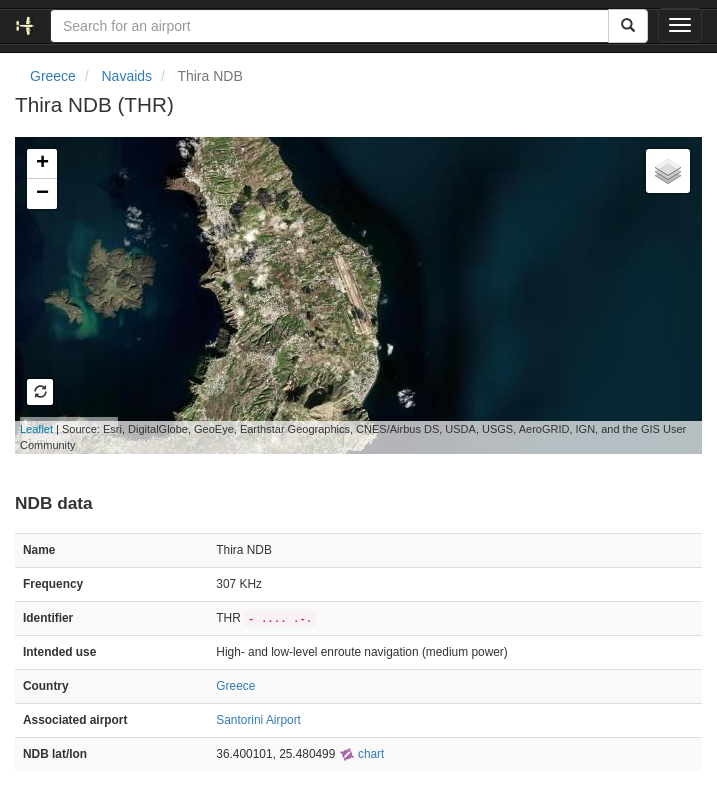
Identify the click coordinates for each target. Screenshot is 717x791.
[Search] (628, 26)
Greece (53, 76)
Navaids (126, 76)
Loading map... (350, 295)
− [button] (42, 194)
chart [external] (362, 754)
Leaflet (36, 429)
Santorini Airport (258, 720)
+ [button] (42, 164)
